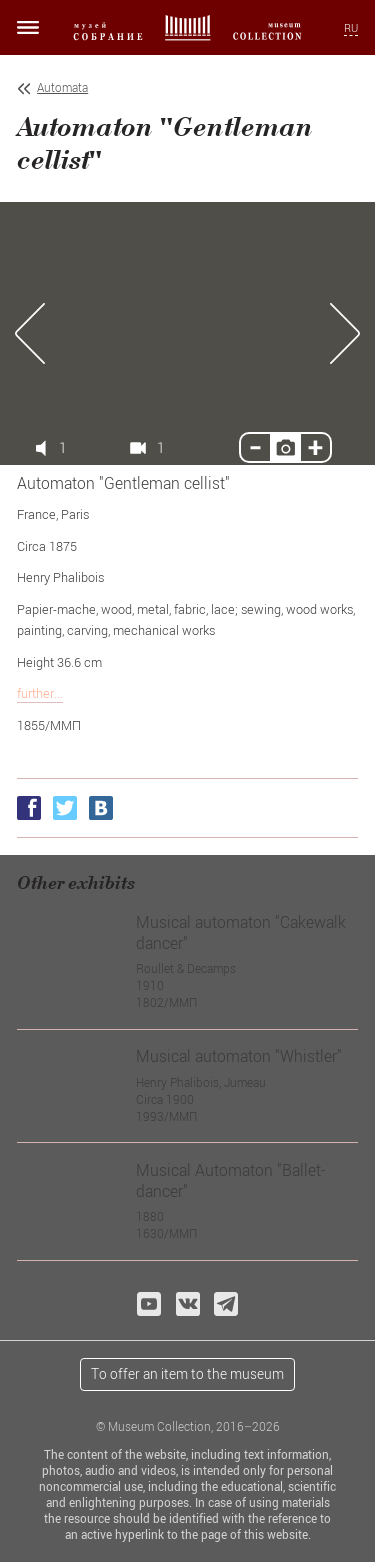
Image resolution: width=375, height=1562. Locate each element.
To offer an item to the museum (187, 1373)
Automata (62, 87)
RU (351, 28)
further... (40, 693)
